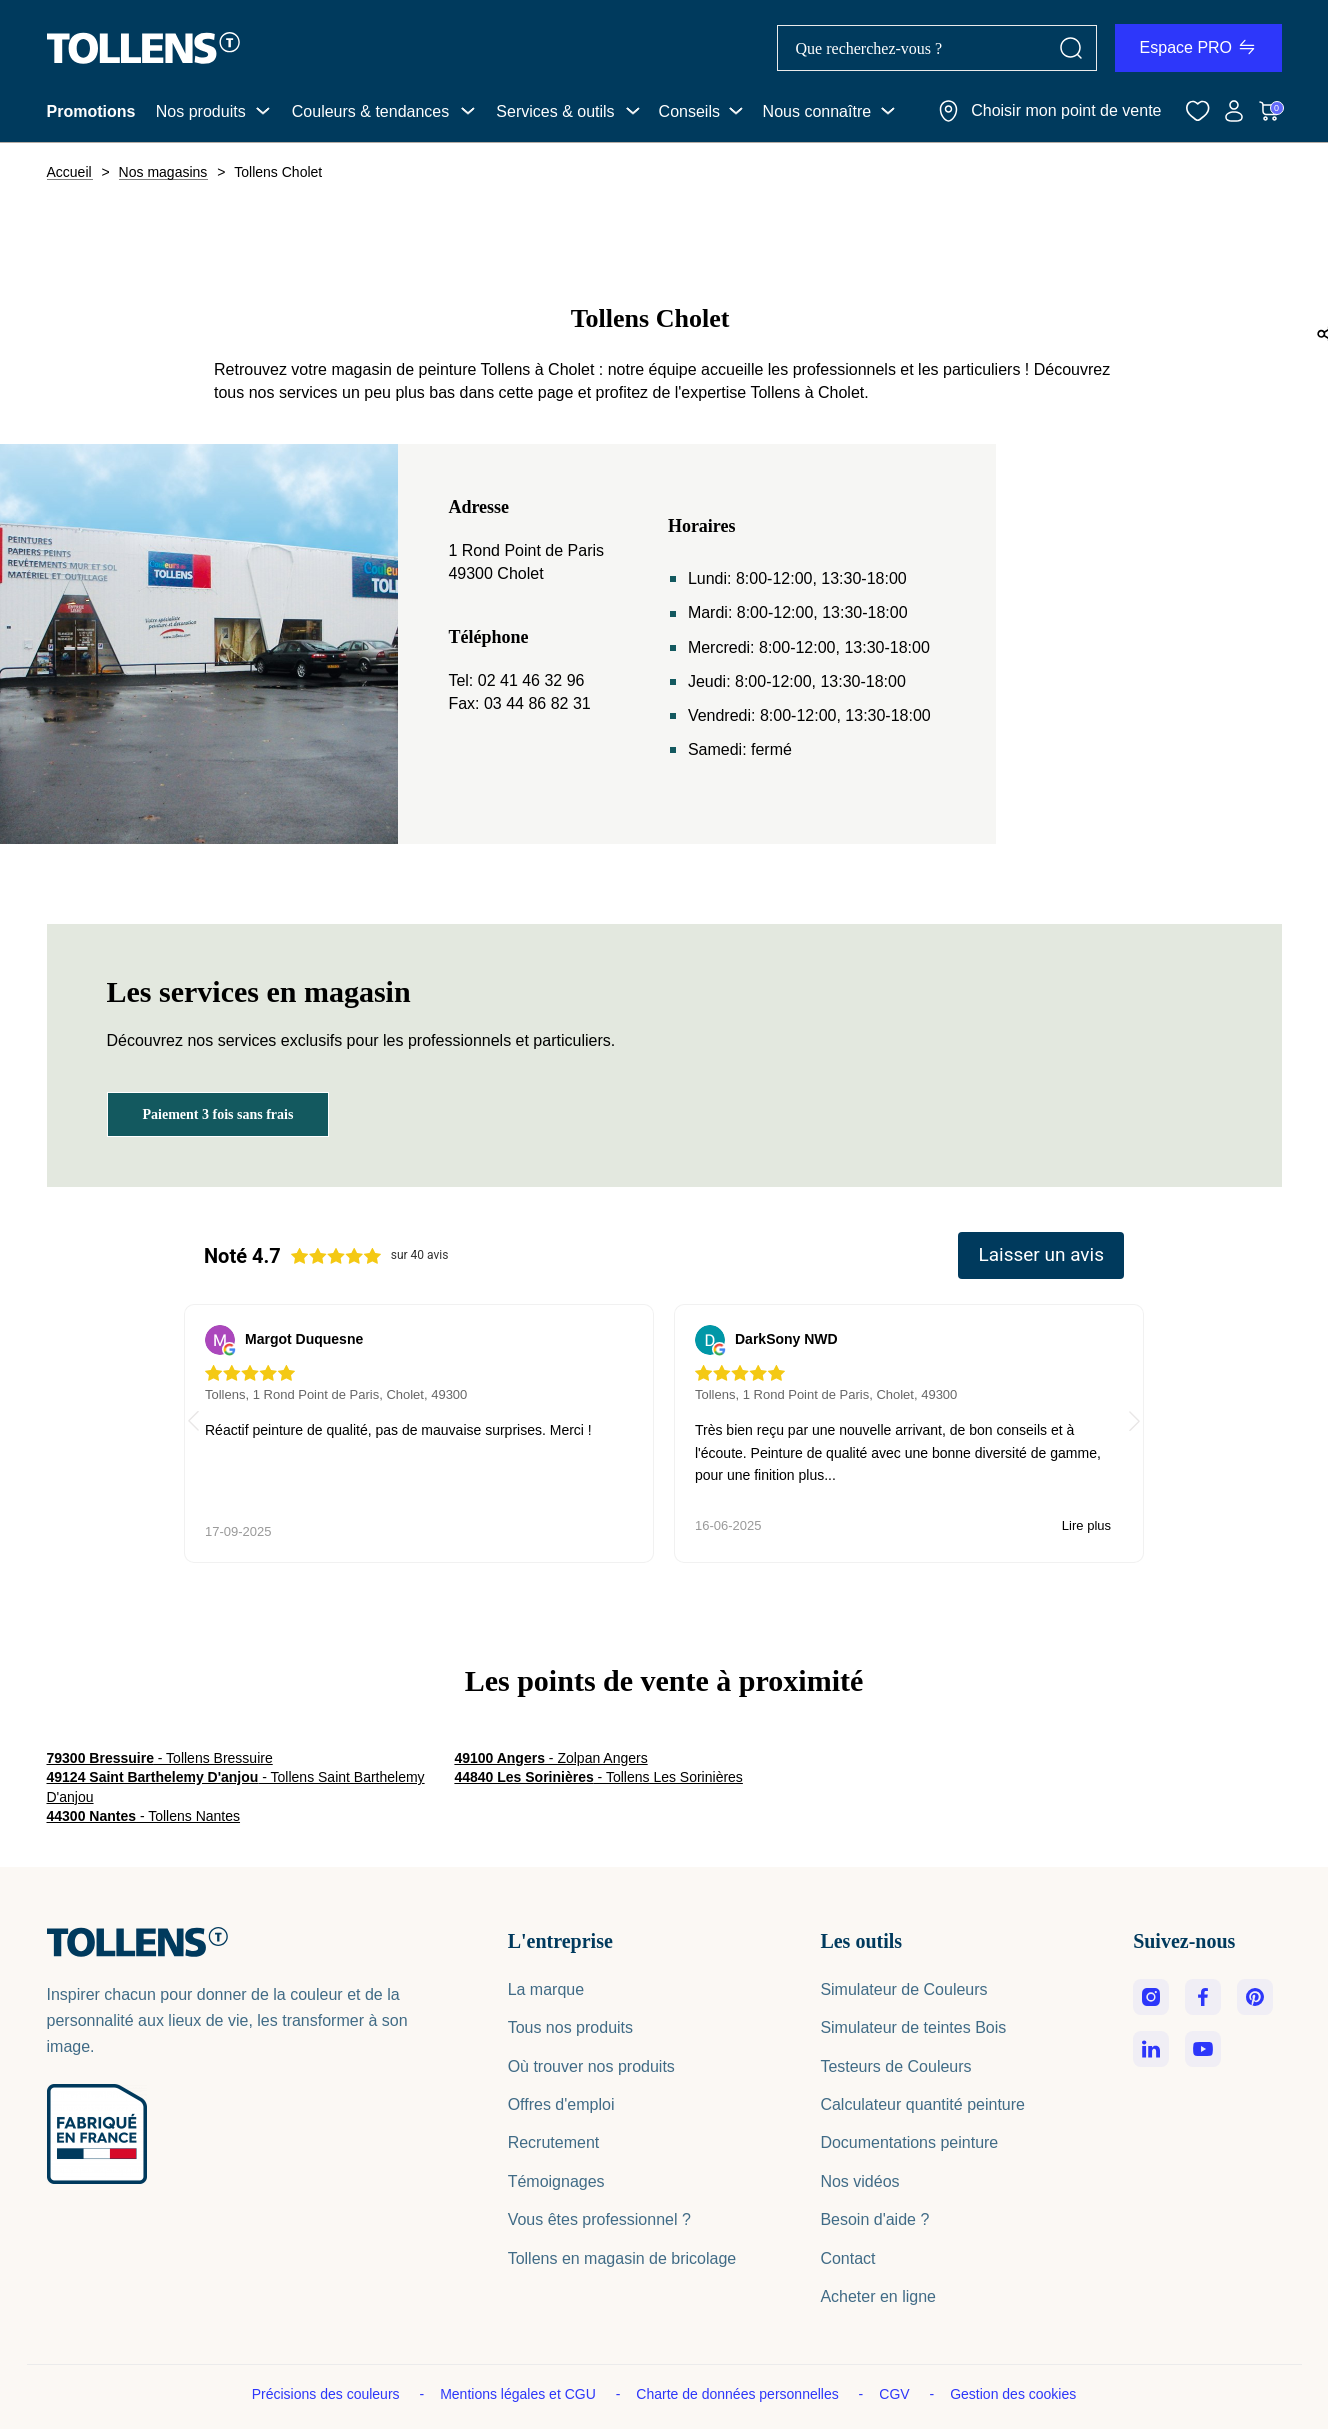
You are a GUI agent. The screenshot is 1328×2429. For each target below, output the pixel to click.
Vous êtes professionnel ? (599, 2219)
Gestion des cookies (1013, 2394)
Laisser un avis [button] (1041, 1254)
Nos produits (201, 111)
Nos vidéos (859, 2181)
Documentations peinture (909, 2142)
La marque (546, 1989)
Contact (847, 2258)
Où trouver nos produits (591, 2066)
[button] (1134, 1423)
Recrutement (554, 2142)
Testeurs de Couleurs (895, 2066)
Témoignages (556, 2181)
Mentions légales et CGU (520, 2394)
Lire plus (596, 1525)
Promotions (91, 111)
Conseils (689, 111)
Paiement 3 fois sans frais (218, 1114)
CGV (896, 2394)
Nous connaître (817, 111)
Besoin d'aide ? (874, 2219)
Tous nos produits (570, 2027)
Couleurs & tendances (370, 111)
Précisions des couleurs (328, 2394)
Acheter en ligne (878, 2296)
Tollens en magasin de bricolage (622, 2258)
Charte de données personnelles (739, 2394)
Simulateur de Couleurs (903, 1989)
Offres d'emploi (561, 2104)
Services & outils (555, 111)
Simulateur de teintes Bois (913, 2027)
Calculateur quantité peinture (922, 2104)
